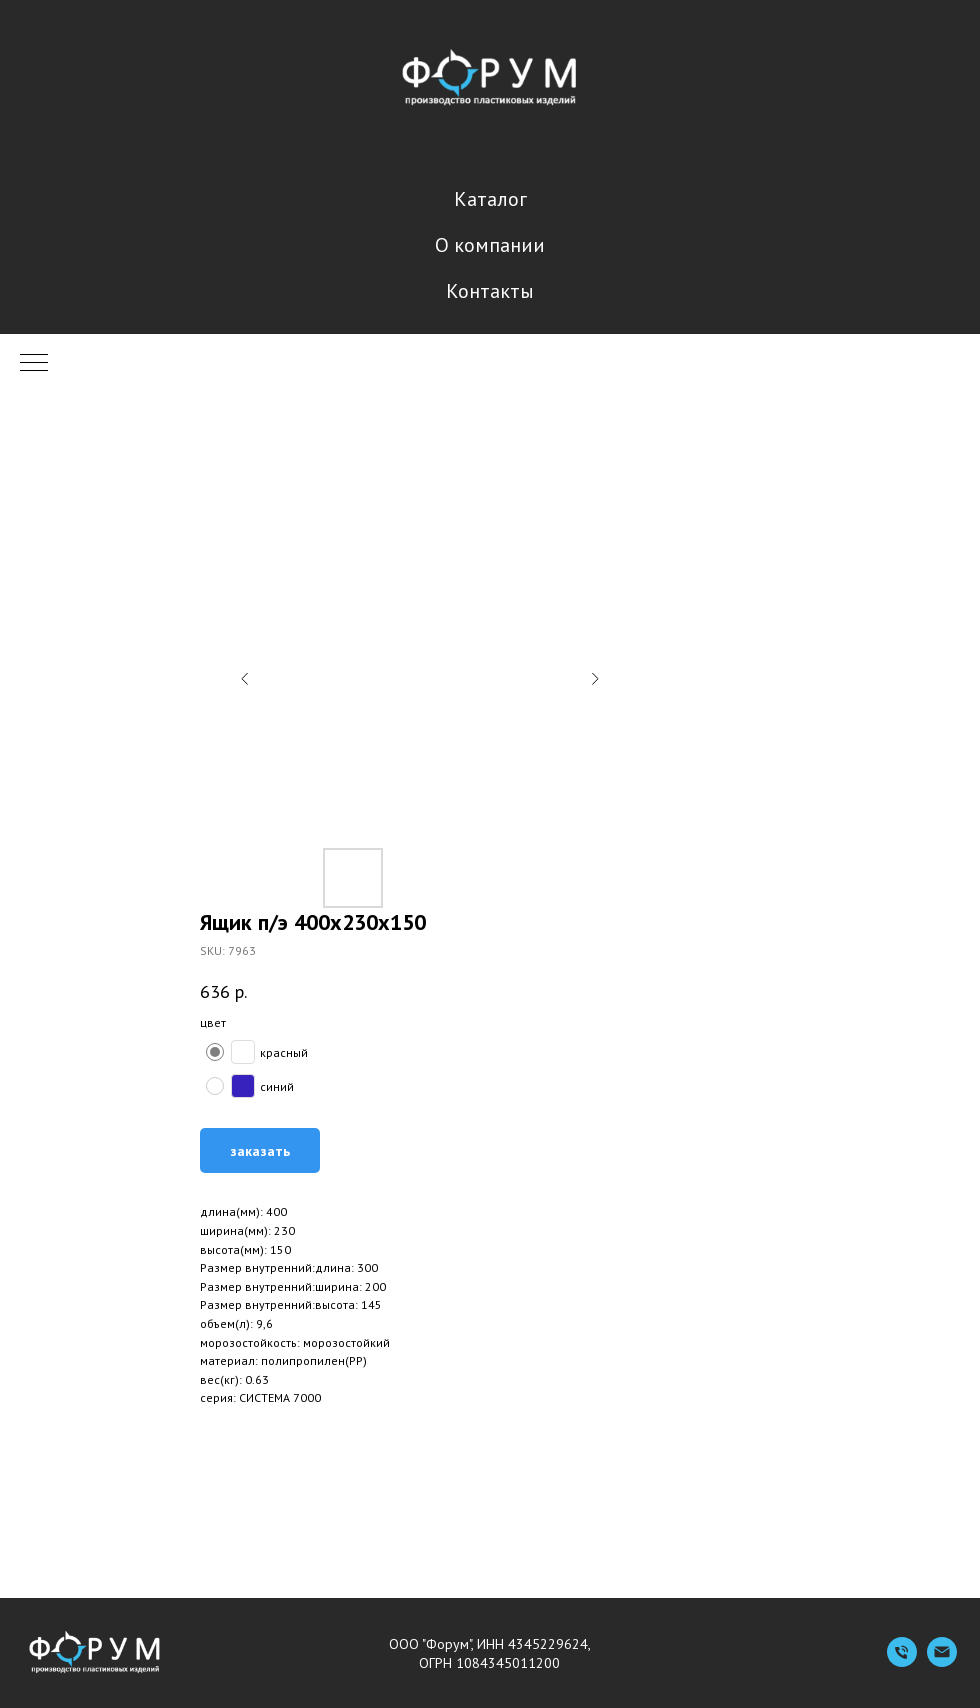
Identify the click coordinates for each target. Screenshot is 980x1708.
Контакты (490, 291)
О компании (490, 245)
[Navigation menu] (34, 364)
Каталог (490, 199)
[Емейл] (942, 1661)
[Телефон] (902, 1661)
